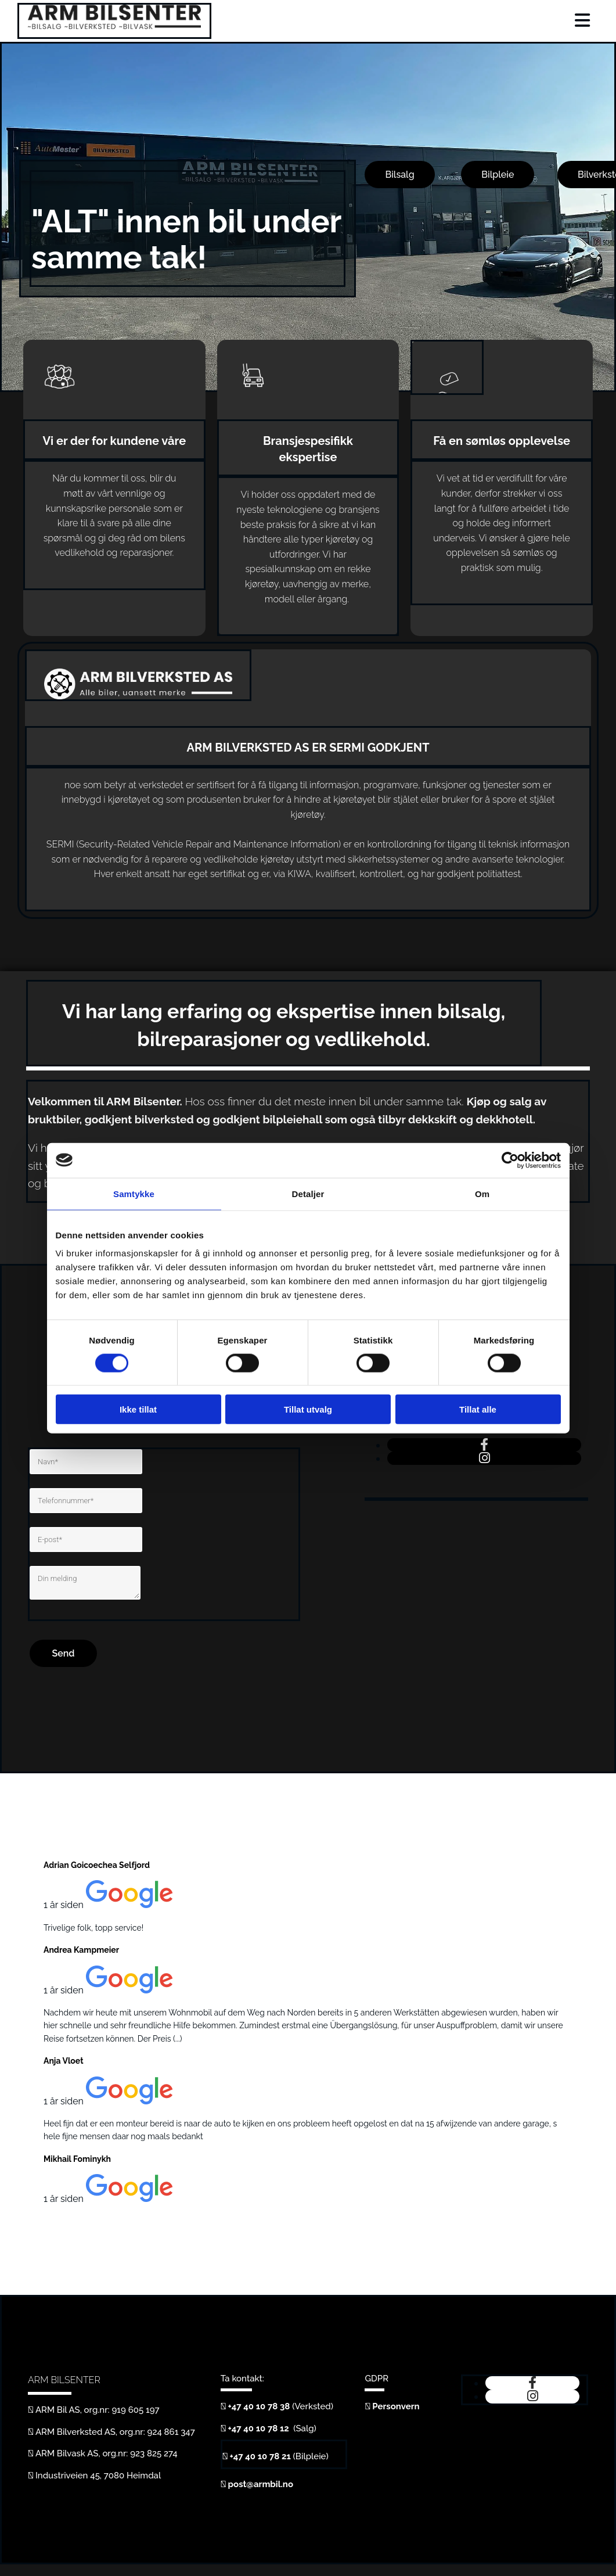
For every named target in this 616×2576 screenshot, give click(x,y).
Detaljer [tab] (308, 1193)
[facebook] (484, 1444)
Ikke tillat (138, 1409)
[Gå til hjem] (114, 25)
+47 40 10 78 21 (260, 2456)
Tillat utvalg (308, 1409)
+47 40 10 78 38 (259, 2406)
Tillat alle (477, 1409)
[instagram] (484, 1457)
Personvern (395, 2406)
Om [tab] (482, 1193)
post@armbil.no (260, 2484)
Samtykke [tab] (133, 1193)
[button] (399, 174)
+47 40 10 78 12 (259, 2428)
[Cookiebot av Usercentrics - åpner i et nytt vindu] (510, 1160)
